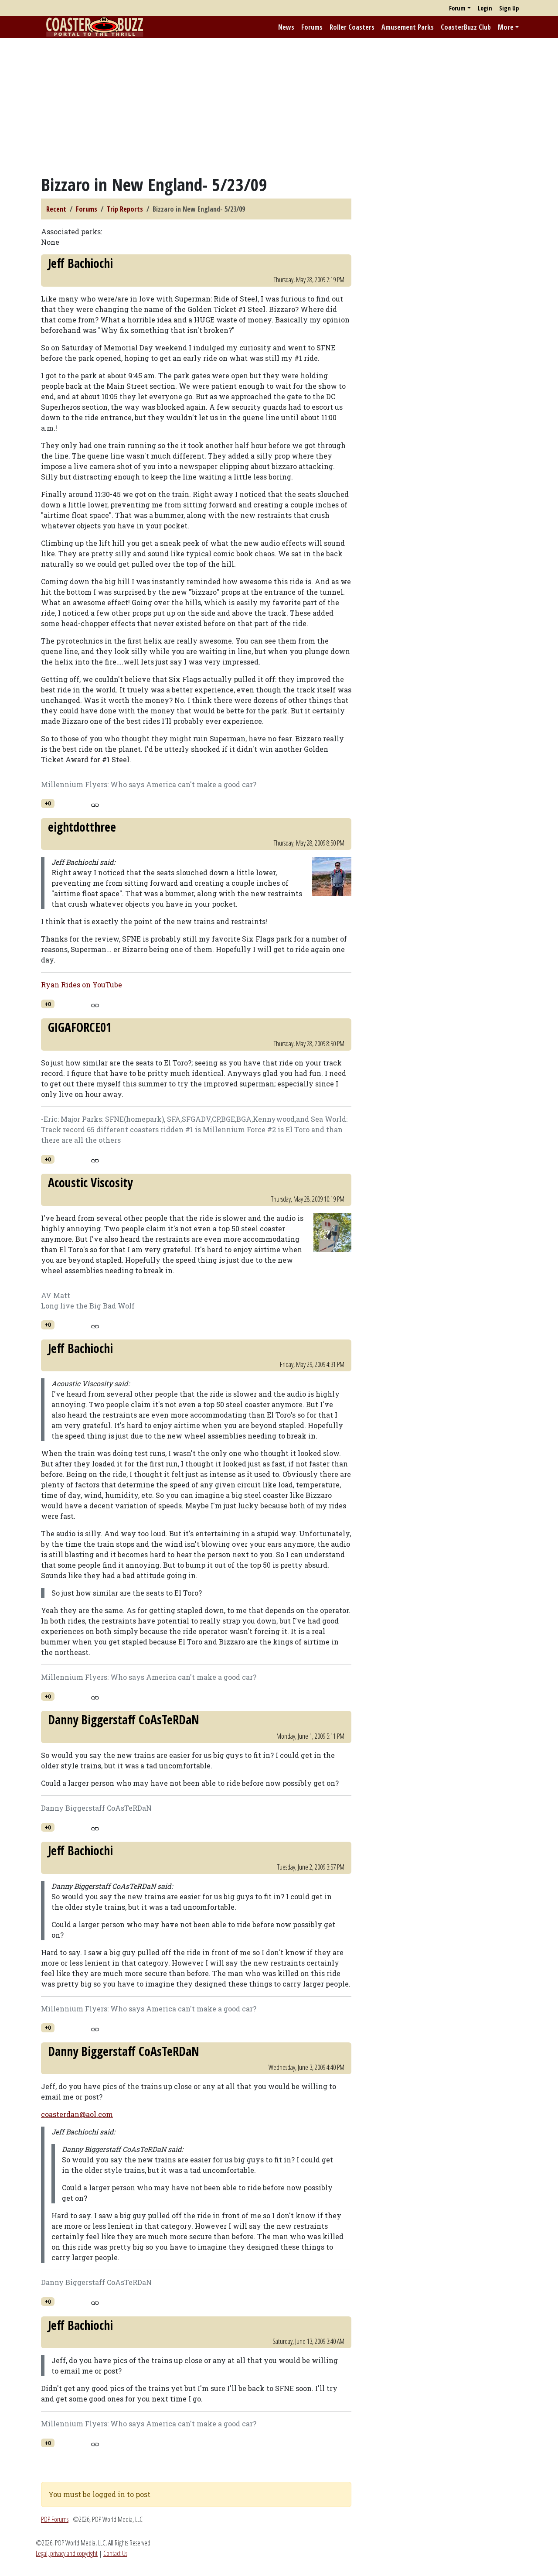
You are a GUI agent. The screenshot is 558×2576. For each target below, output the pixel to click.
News (286, 27)
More (506, 27)
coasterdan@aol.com (77, 2114)
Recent (56, 209)
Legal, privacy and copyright (67, 2553)
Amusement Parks (407, 27)
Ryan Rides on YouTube (81, 984)
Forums (312, 27)
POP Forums (54, 2519)
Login (485, 8)
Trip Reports (125, 209)
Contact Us (115, 2553)
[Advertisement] (279, 106)
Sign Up (509, 8)
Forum (457, 8)
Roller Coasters (352, 27)
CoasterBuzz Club (466, 27)
